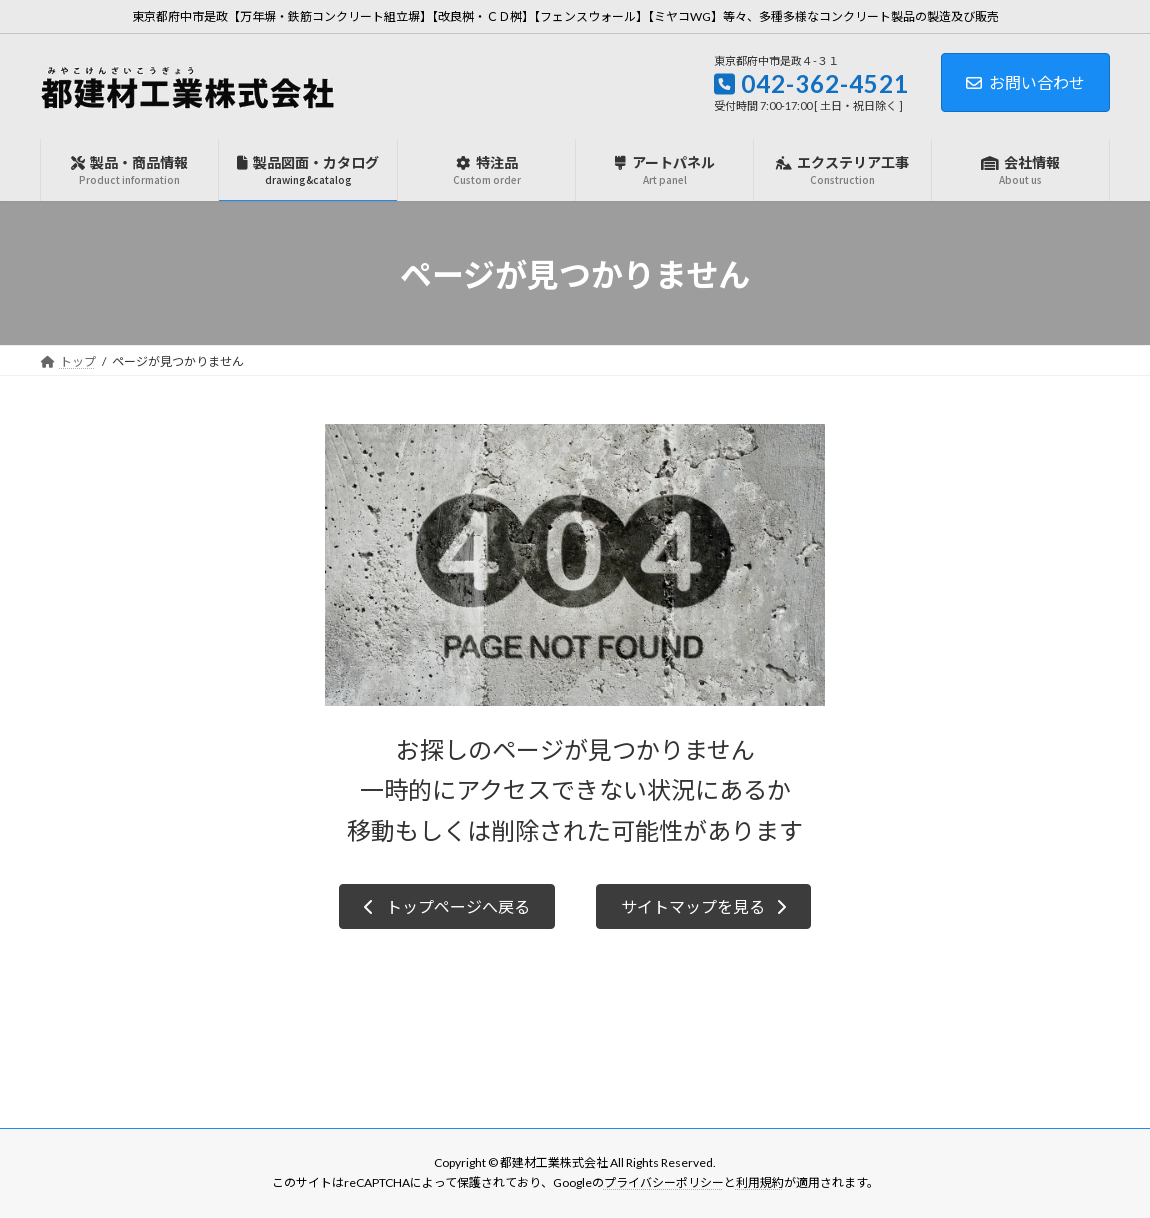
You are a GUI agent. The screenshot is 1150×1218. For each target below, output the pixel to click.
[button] (446, 906)
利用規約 (760, 1182)
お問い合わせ (1025, 82)
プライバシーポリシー (664, 1182)
